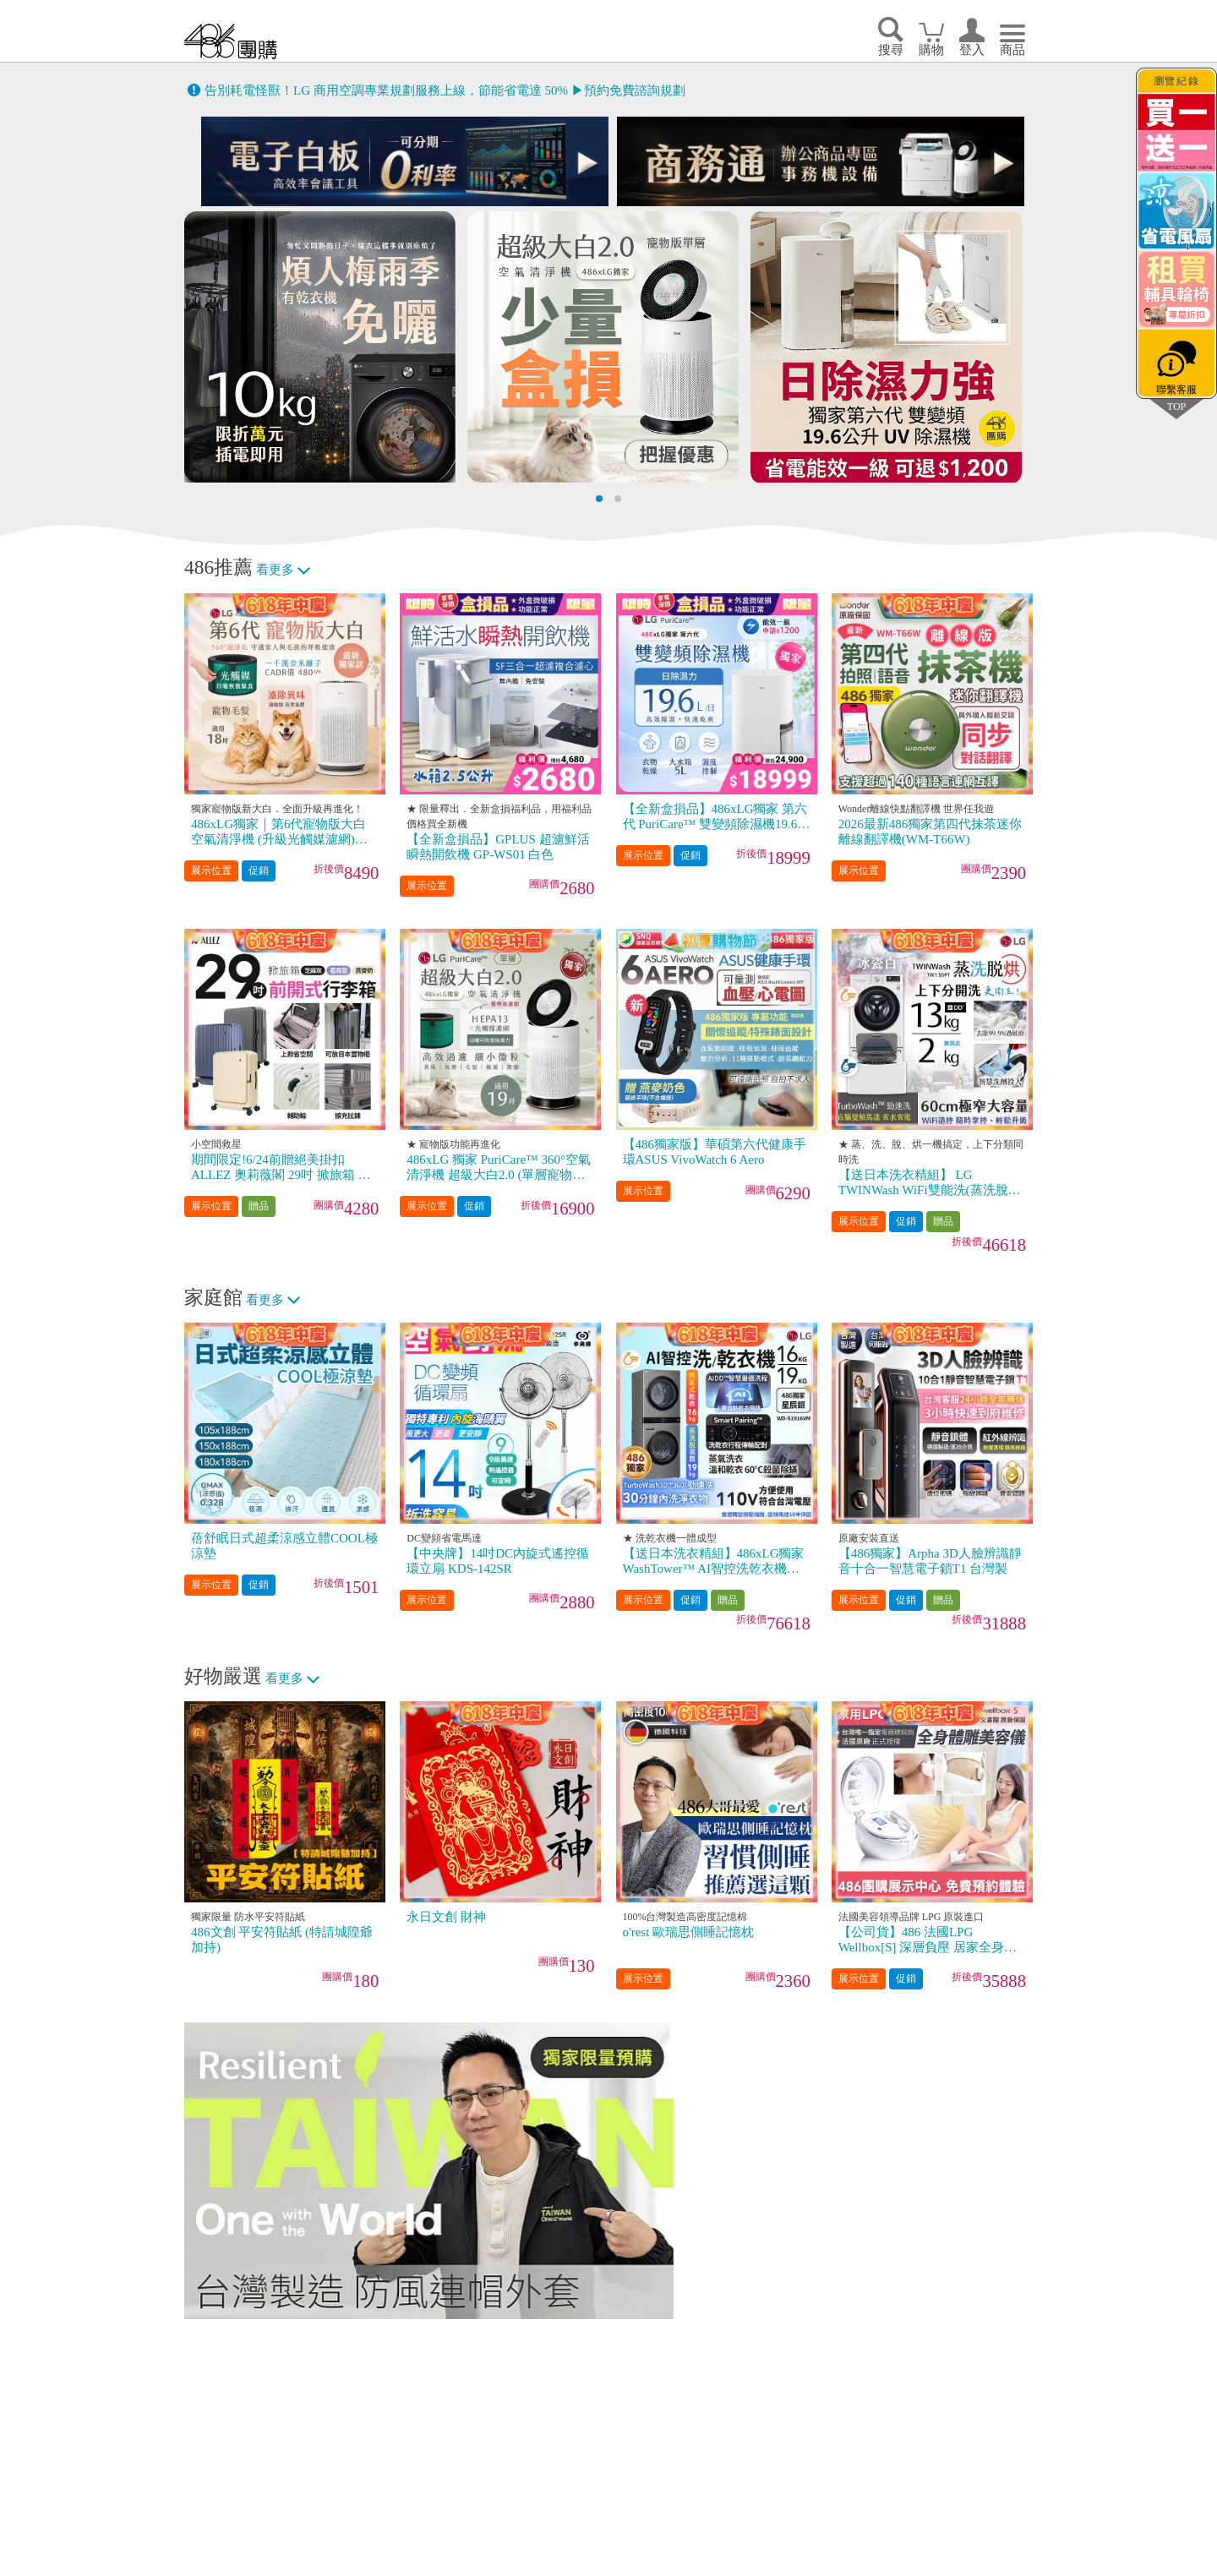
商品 (1012, 50)
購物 (931, 50)
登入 (972, 50)
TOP (1176, 406)
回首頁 (230, 41)
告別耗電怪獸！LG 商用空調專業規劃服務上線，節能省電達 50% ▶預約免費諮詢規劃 (445, 90)
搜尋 (890, 50)
